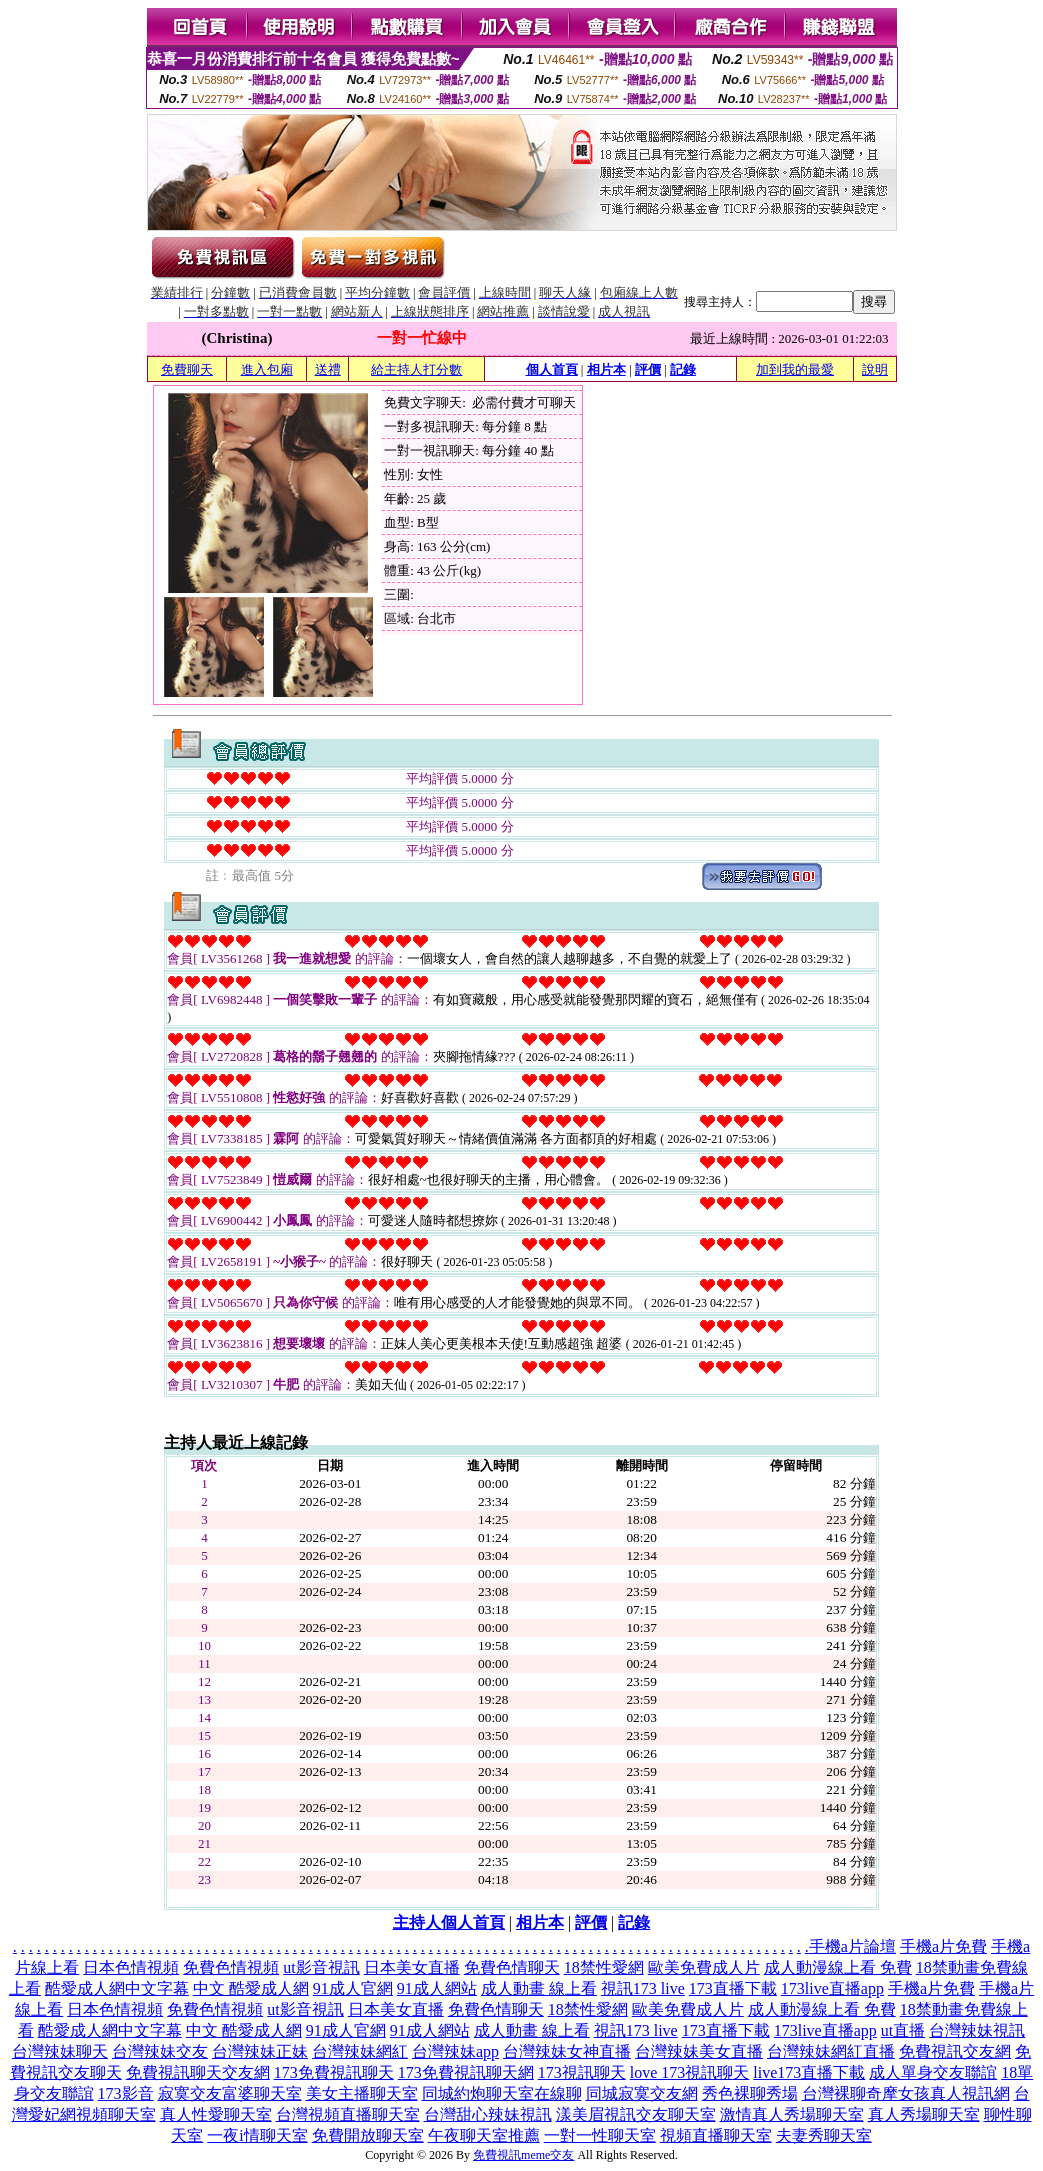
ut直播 (903, 2030)
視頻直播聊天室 (716, 2135)
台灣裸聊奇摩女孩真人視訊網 (906, 2093)
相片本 (606, 369)
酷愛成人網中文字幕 (117, 1988)
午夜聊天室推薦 (484, 2135)
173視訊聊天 (582, 2072)
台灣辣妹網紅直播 (831, 2051)
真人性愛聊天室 (216, 2114)
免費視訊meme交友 (523, 2155)
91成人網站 (437, 1988)
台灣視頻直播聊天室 (348, 2114)
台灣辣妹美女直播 (699, 2051)
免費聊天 (187, 369)
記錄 (683, 369)
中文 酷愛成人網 (251, 1988)
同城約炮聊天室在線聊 (502, 2093)
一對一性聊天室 (600, 2135)
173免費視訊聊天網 (466, 2072)
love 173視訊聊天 (690, 2072)
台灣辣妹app (455, 2051)
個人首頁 (552, 369)
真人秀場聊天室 (924, 2114)
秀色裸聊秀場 (750, 2093)
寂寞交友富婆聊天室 (230, 2093)
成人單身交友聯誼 (933, 2072)
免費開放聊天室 (368, 2135)
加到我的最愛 (795, 369)
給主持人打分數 (416, 369)
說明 (875, 369)
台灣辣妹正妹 (260, 2051)
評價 (648, 369)
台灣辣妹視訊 (977, 2030)
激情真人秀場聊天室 (792, 2114)
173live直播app (832, 1988)
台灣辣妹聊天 (60, 2051)
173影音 (126, 2093)
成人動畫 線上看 (539, 1988)
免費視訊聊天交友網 (198, 2072)
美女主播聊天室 (362, 2093)
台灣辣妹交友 (160, 2051)
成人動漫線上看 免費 (838, 1967)
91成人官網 (353, 1988)
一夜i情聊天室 (257, 2135)
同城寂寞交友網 (642, 2093)
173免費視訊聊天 (334, 2072)
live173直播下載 (809, 2072)
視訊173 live (643, 1988)
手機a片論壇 (852, 1946)
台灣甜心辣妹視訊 (488, 2114)
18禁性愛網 (604, 1967)
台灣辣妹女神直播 (567, 2051)
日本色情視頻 (131, 1967)
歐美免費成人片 (704, 1967)
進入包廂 (267, 369)
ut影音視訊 (321, 1967)
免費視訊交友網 (955, 2051)
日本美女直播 (412, 1967)
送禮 (328, 369)
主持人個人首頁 (449, 1922)
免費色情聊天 (512, 1967)
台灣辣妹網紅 (360, 2051)
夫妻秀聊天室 (824, 2135)
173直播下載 (733, 1988)
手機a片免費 (943, 1946)
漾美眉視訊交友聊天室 (636, 2114)
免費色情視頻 (231, 1967)
